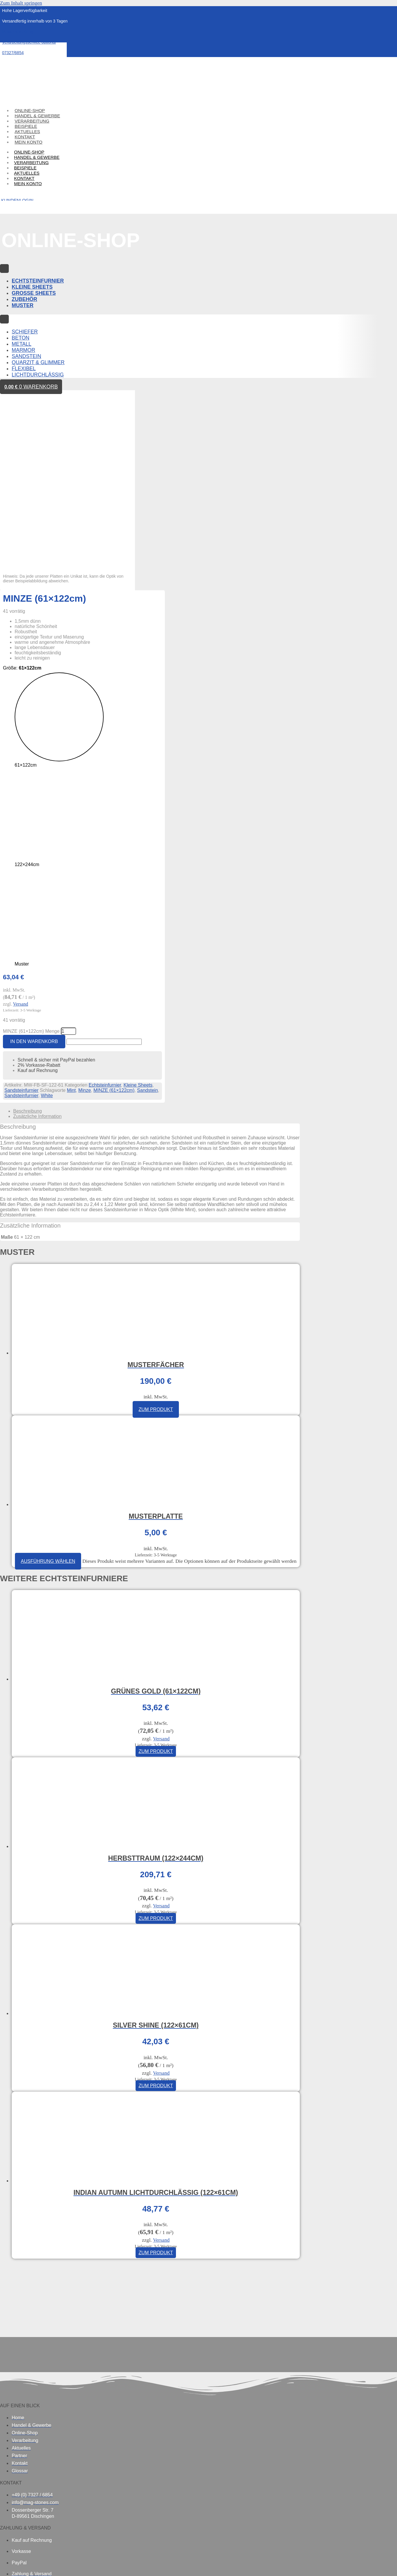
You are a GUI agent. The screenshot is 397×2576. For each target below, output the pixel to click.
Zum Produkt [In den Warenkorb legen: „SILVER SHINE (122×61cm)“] (155, 1913)
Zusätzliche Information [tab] (37, 944)
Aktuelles (27, 173)
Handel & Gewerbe (36, 157)
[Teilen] (24, 2562)
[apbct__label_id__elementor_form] (104, 869)
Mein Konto (28, 142)
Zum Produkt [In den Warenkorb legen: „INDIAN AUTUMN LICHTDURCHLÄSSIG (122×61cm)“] (155, 2080)
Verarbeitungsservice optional (29, 42)
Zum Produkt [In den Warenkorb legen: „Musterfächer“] (155, 1237)
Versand (20, 832)
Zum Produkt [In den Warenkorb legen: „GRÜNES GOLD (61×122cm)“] (155, 1579)
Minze (84, 918)
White (47, 923)
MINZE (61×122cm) (113, 918)
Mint (71, 918)
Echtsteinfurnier (105, 912)
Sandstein (147, 918)
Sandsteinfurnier (21, 918)
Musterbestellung (17, 31)
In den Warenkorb (34, 869)
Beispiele (25, 167)
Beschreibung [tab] (27, 938)
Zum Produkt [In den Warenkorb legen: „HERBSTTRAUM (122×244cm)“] (155, 1746)
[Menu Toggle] (4, 268)
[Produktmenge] (68, 859)
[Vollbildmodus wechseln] (14, 2562)
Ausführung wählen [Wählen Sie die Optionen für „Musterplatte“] (48, 1388)
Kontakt (24, 178)
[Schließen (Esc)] (34, 2562)
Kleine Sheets (138, 912)
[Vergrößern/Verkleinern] (4, 2562)
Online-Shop (29, 151)
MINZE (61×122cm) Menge (31, 859)
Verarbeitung (31, 162)
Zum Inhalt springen (21, 3)
